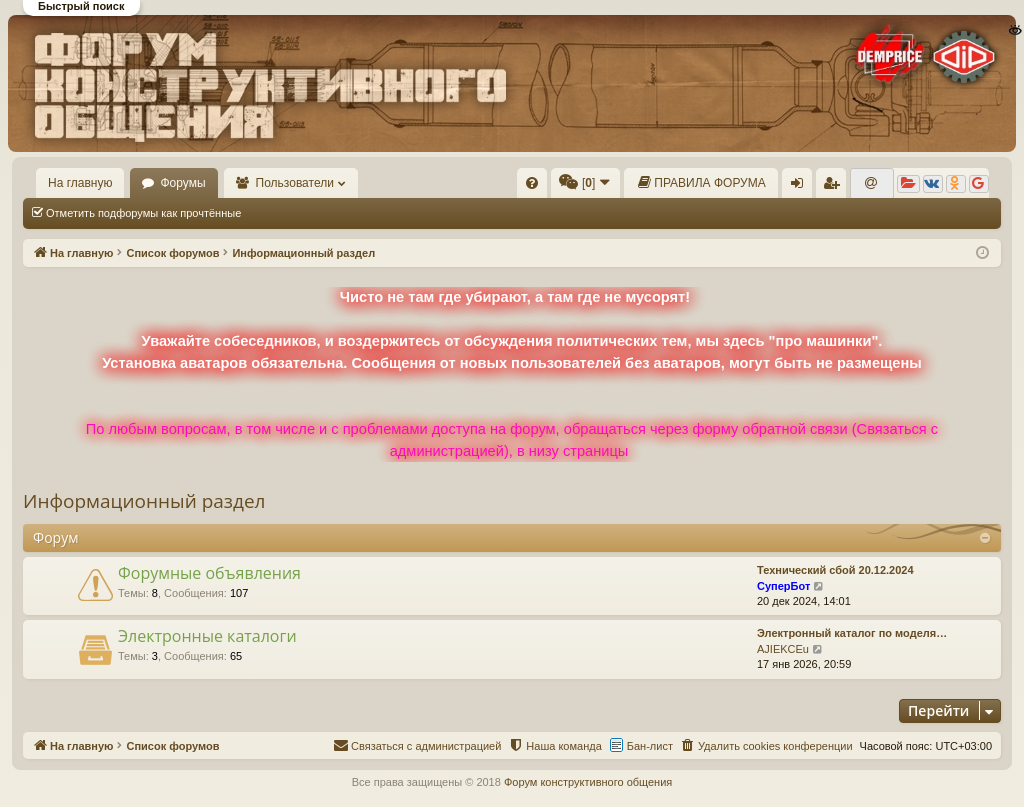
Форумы (182, 183)
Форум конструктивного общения (588, 782)
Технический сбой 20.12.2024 (835, 570)
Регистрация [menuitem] (835, 187)
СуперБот (783, 586)
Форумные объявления (209, 573)
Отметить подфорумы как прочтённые (143, 213)
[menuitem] (532, 183)
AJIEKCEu (783, 649)
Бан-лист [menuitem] (650, 746)
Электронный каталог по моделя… (852, 633)
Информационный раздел (144, 501)
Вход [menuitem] (801, 187)
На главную (80, 183)
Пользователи (295, 183)
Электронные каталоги (207, 636)
